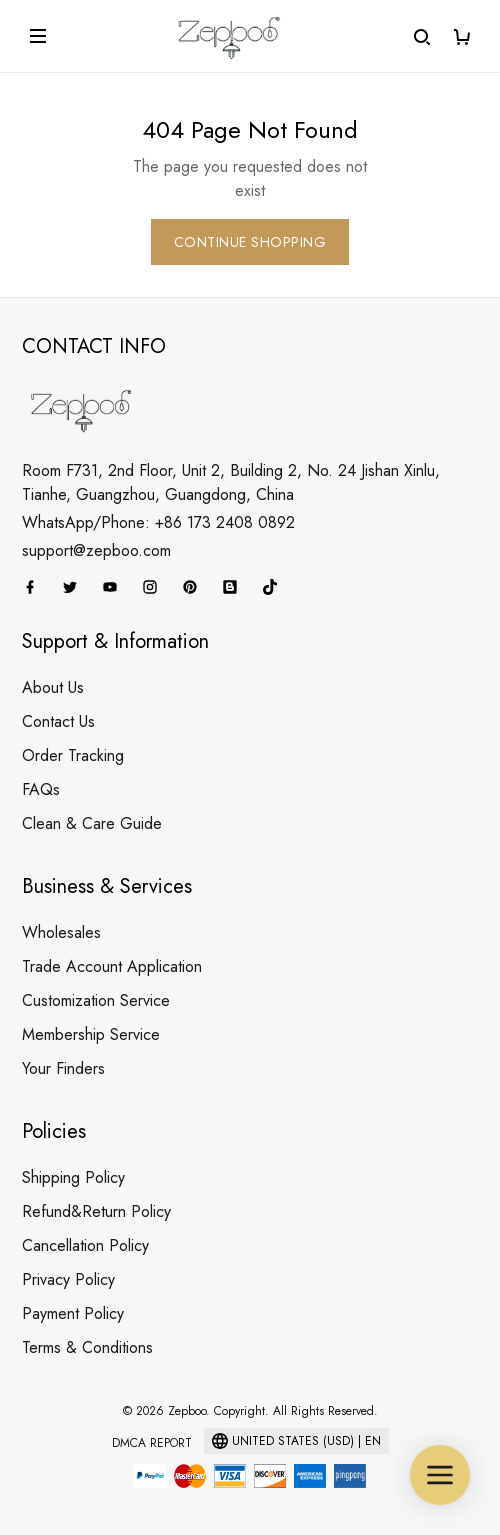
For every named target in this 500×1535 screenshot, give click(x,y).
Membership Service (91, 1034)
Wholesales (61, 932)
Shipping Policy (73, 1177)
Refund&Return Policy (96, 1211)
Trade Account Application (112, 966)
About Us (53, 687)
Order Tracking (73, 755)
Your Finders (63, 1068)
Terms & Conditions (87, 1347)
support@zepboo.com (96, 550)
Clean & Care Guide (92, 823)
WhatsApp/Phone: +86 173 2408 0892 (158, 522)
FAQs (41, 789)
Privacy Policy (68, 1279)
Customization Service (96, 1000)
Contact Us (58, 721)
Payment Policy (73, 1313)
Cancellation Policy (85, 1245)
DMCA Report (152, 1443)
